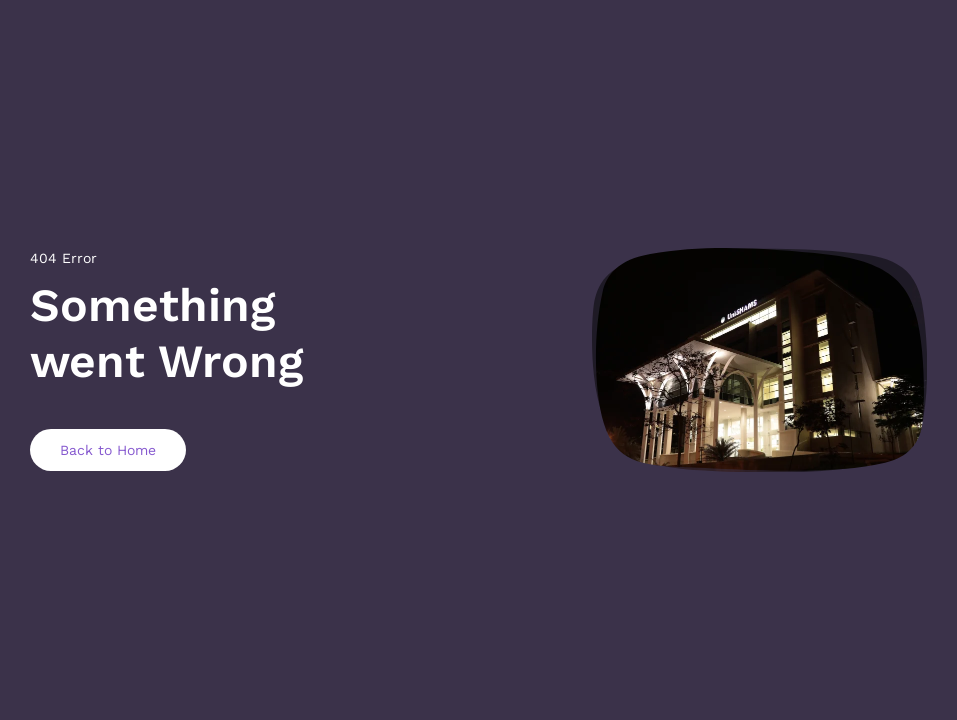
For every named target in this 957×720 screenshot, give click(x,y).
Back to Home (108, 450)
